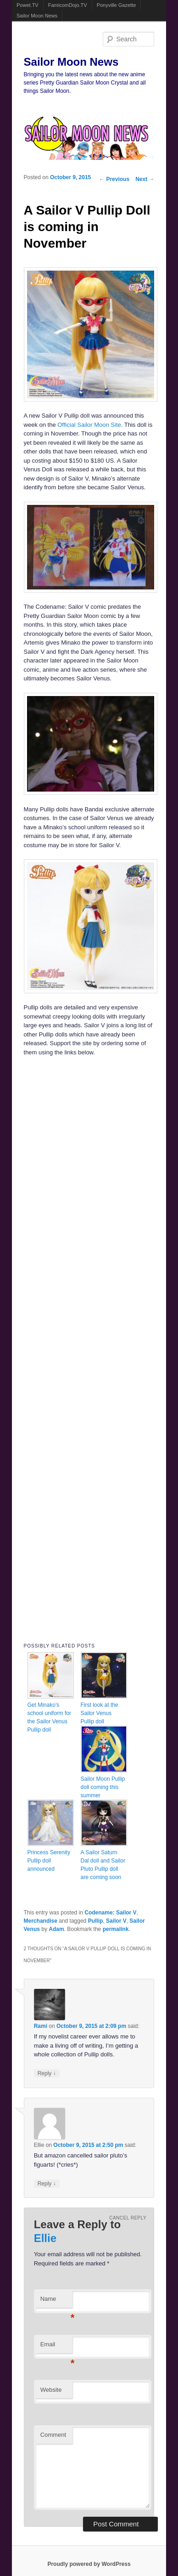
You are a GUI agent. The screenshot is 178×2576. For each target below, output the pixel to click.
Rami (40, 2026)
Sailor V (116, 1921)
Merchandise (40, 1921)
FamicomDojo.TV (67, 5)
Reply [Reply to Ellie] (47, 2183)
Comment (53, 2434)
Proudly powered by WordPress (88, 2564)
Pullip (95, 1921)
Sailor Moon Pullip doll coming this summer (103, 1787)
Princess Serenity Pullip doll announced (49, 1860)
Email (56, 2347)
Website (51, 2389)
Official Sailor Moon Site (89, 424)
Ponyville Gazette (116, 5)
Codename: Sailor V (110, 1912)
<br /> (61, 1121)
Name (56, 2301)
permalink (116, 1929)
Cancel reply (127, 2217)
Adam (56, 1929)
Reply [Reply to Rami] (47, 2073)
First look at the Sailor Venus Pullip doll (99, 1713)
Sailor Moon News (37, 15)
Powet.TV (28, 5)
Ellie (45, 2238)
